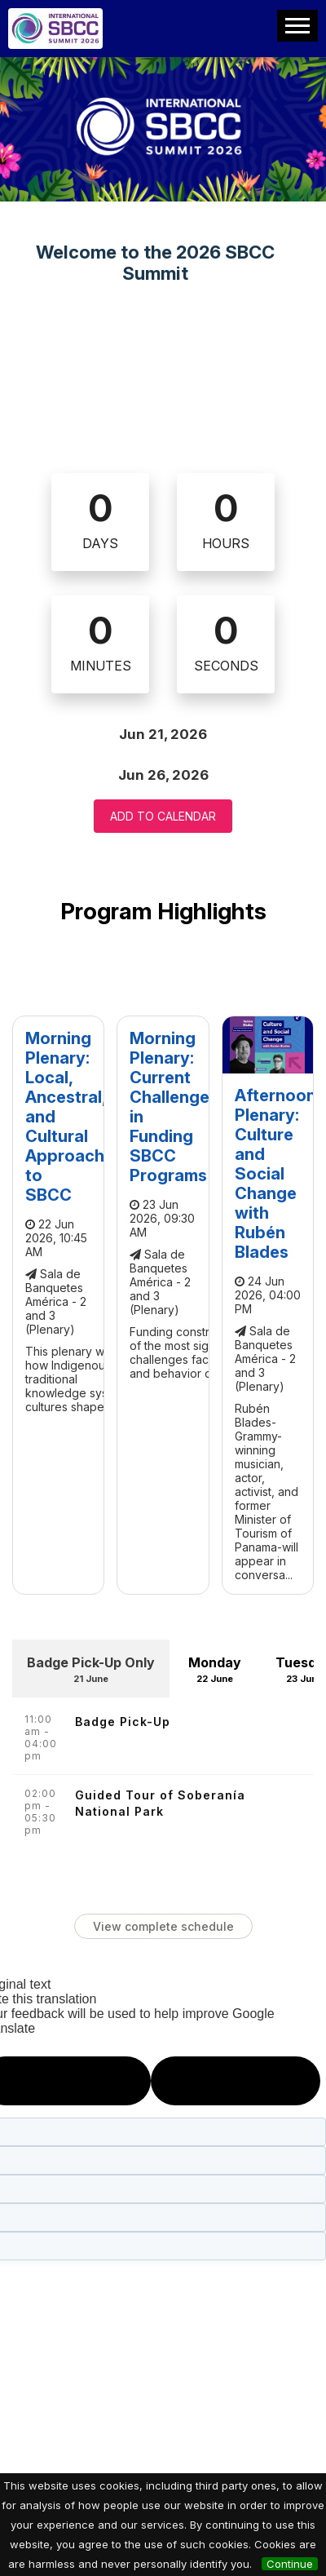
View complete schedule (163, 1926)
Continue (290, 2563)
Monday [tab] (214, 1673)
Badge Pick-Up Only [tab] (91, 1673)
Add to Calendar (163, 816)
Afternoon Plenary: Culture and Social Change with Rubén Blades (275, 1174)
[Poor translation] (235, 2080)
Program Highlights (163, 911)
